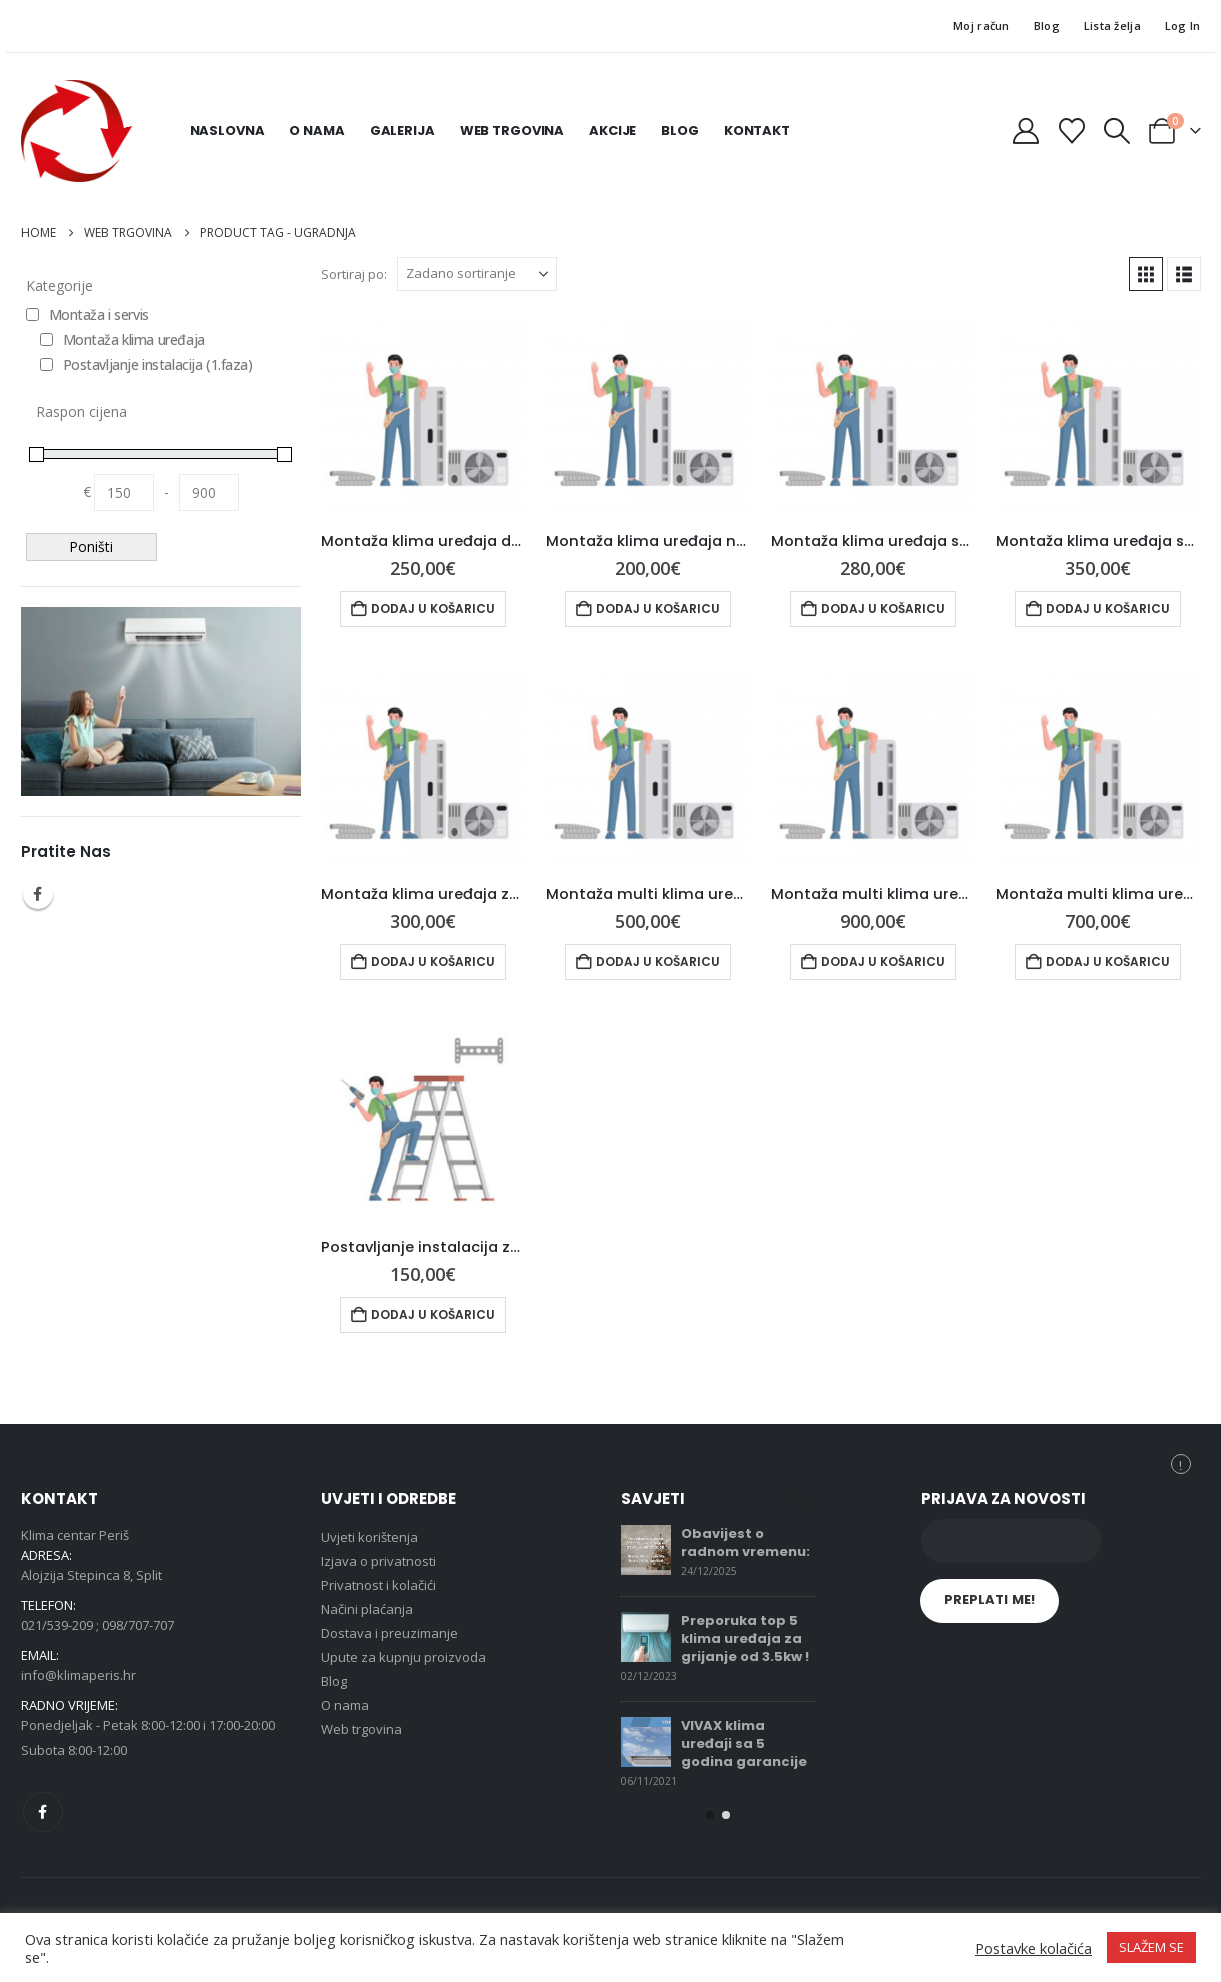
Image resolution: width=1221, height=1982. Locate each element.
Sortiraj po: (354, 274)
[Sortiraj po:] (477, 274)
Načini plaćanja (367, 1609)
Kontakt (757, 130)
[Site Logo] (76, 131)
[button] (1116, 131)
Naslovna (227, 130)
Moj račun (981, 25)
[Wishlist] (1071, 131)
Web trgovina (512, 130)
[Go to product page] (423, 413)
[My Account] (1026, 131)
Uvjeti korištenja (369, 1537)
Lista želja (1112, 25)
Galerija (402, 130)
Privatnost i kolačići (378, 1585)
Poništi (91, 546)
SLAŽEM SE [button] (1151, 1947)
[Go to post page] (646, 1550)
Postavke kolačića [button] (1033, 1948)
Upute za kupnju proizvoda (403, 1657)
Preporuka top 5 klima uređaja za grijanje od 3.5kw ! (745, 1638)
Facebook (38, 894)
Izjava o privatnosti (378, 1561)
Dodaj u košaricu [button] (433, 608)
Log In (1183, 25)
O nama (316, 130)
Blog (1047, 25)
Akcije (612, 130)
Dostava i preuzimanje (389, 1633)
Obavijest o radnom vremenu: (745, 1542)
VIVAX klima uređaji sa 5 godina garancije (744, 1743)
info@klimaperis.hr (78, 1675)
